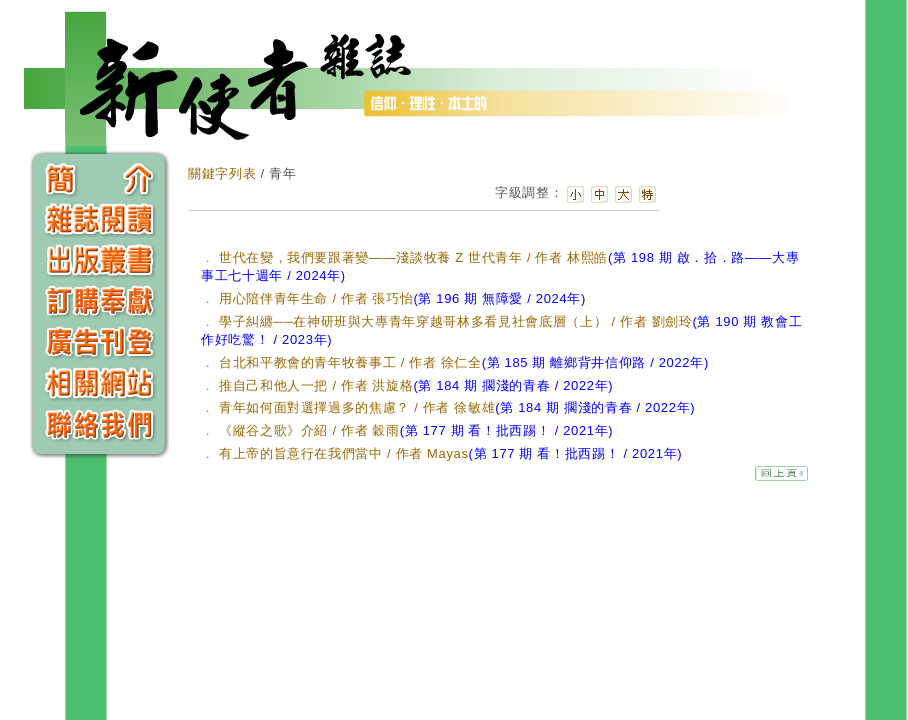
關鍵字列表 (222, 173)
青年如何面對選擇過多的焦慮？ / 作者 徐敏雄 (457, 407)
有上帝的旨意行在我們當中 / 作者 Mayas (450, 453)
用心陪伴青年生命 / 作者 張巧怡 (402, 298)
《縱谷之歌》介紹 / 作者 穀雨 (416, 430)
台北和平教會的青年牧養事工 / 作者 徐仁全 (464, 362)
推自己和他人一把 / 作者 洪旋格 (416, 385)
